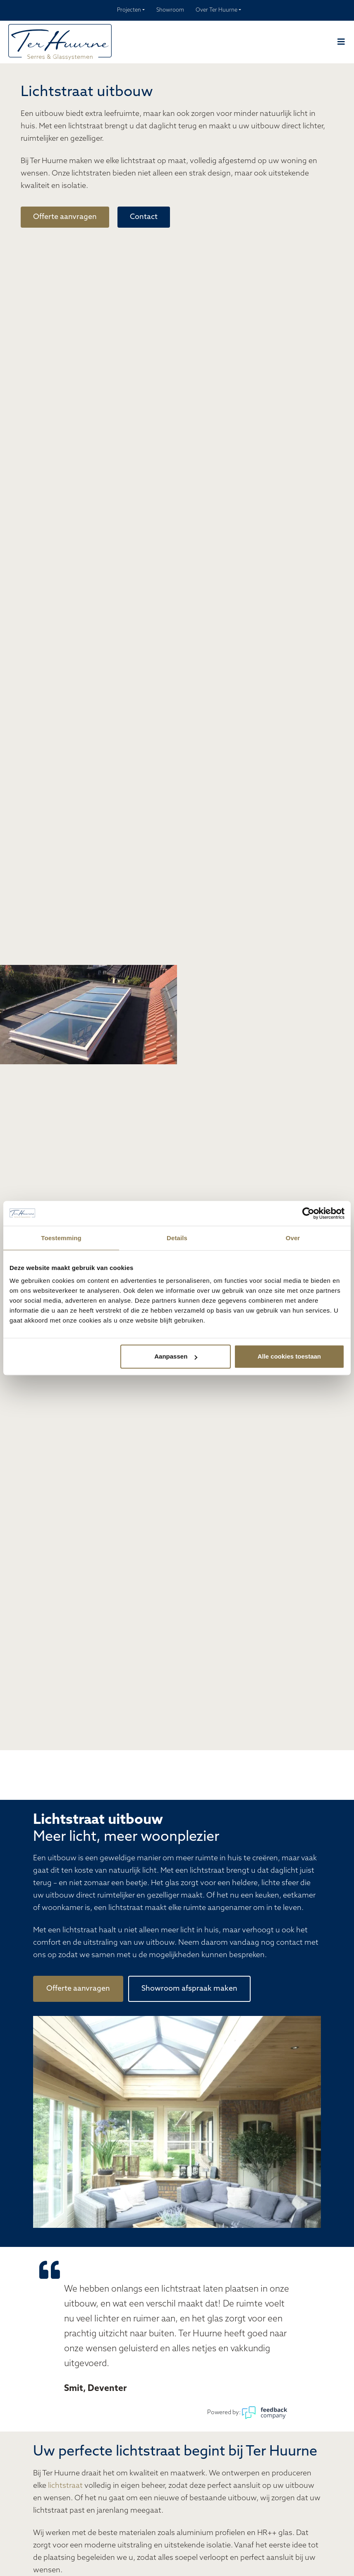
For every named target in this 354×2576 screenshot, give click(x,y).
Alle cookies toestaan (289, 1356)
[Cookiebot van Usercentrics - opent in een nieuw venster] (308, 1213)
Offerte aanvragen (65, 217)
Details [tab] (177, 1237)
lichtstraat (65, 2486)
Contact (144, 217)
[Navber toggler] (341, 42)
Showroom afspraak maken (189, 1989)
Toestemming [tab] (61, 1237)
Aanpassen (175, 1356)
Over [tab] (293, 1237)
